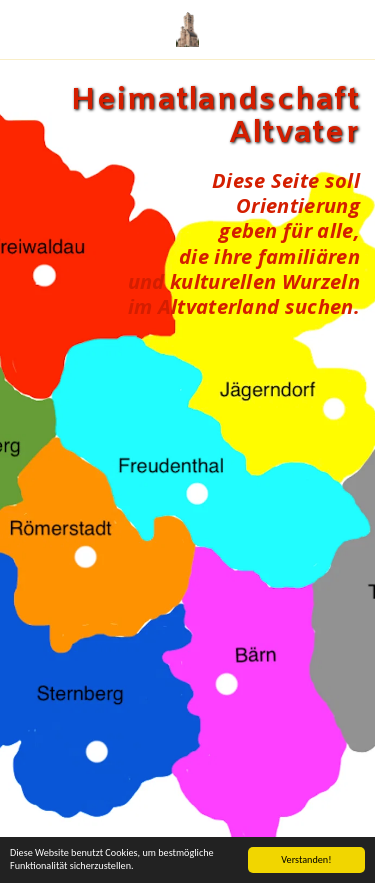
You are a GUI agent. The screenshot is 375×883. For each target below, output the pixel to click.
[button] (22, 28)
